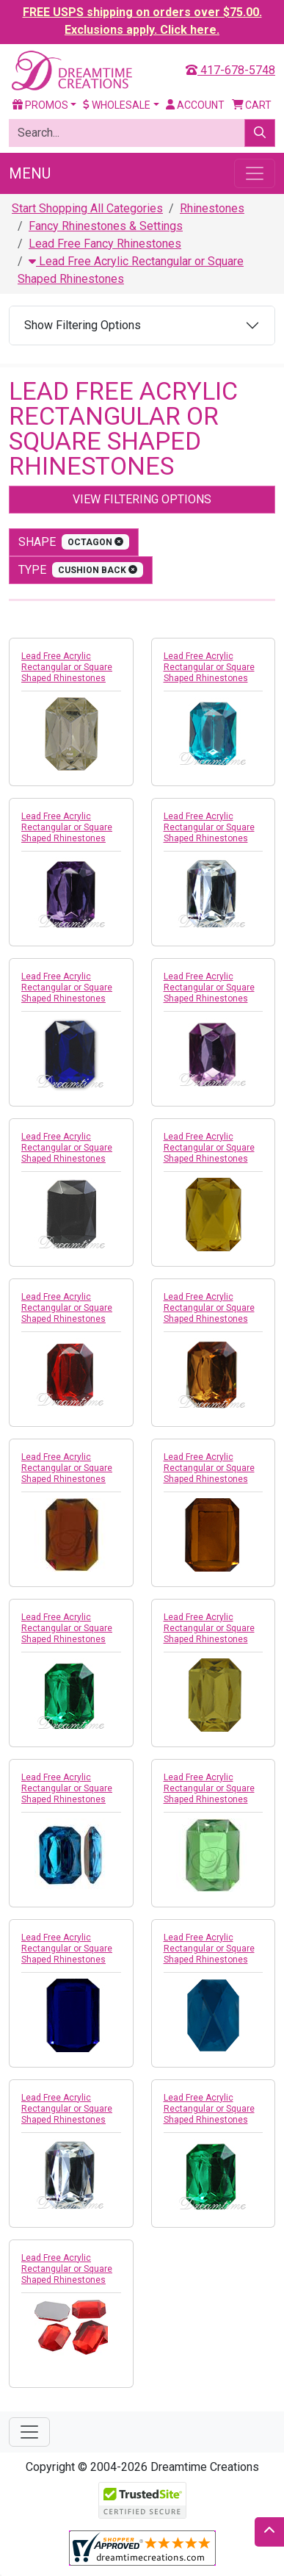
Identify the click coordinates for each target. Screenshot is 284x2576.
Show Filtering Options (82, 325)
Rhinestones (212, 208)
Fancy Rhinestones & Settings (106, 226)
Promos (40, 105)
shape (73, 542)
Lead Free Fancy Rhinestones (105, 244)
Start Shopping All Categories (87, 208)
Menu (30, 173)
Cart (252, 105)
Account (195, 105)
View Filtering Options (142, 499)
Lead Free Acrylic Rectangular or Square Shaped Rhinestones (66, 667)
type (80, 570)
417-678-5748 (230, 70)
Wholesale (116, 105)
